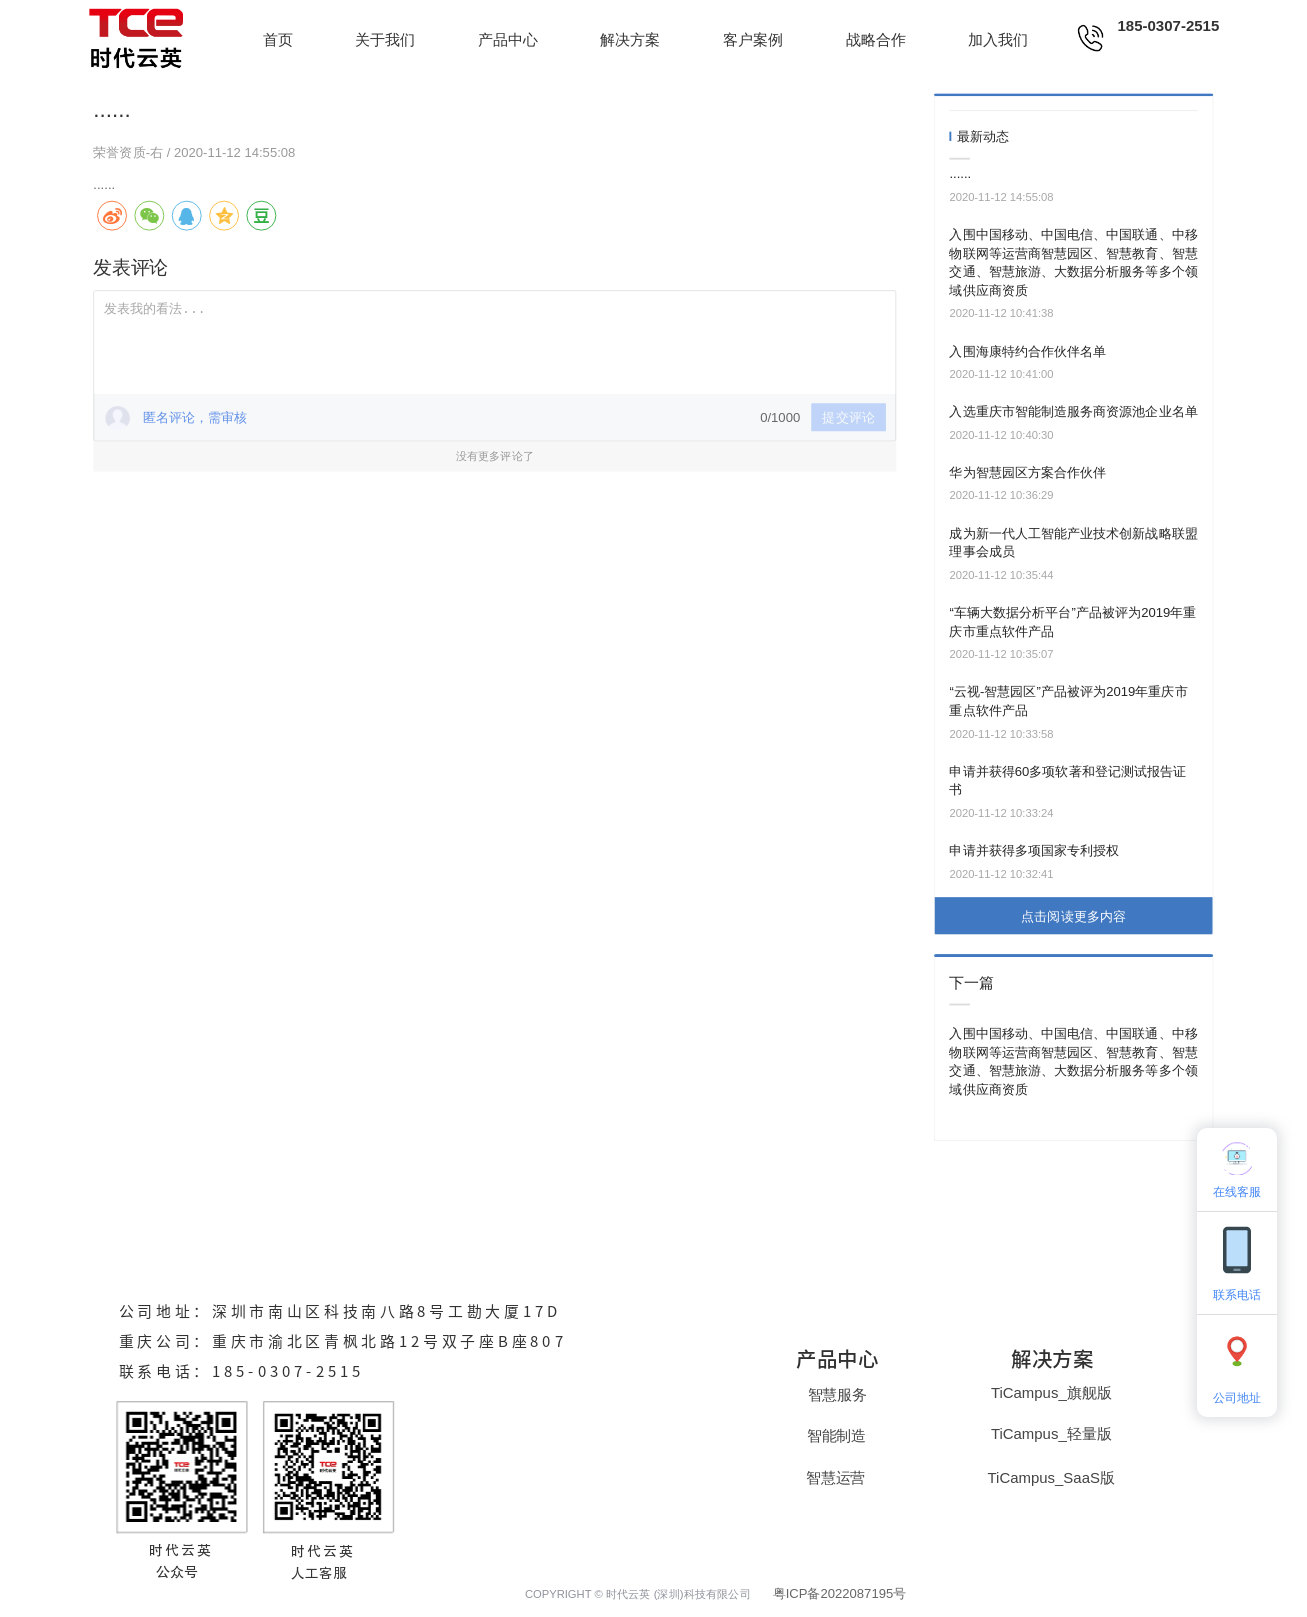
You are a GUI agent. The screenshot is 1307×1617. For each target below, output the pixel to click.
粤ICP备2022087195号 (840, 1593)
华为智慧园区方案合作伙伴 (1027, 472)
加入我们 (998, 39)
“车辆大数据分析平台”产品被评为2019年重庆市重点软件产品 (1072, 622)
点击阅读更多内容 (1073, 915)
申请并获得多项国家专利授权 (1034, 850)
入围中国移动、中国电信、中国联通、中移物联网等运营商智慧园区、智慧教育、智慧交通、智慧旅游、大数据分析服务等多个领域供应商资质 (1073, 262)
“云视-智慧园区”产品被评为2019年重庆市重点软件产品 (1068, 701)
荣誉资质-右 (129, 151)
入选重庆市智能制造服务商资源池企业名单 (1073, 411)
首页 (278, 39)
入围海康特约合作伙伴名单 (1027, 351)
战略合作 (876, 39)
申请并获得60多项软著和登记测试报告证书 (1067, 781)
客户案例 (753, 39)
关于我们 (385, 39)
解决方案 (630, 39)
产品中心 (508, 39)
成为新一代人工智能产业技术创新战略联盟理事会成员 (1073, 543)
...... (960, 173)
